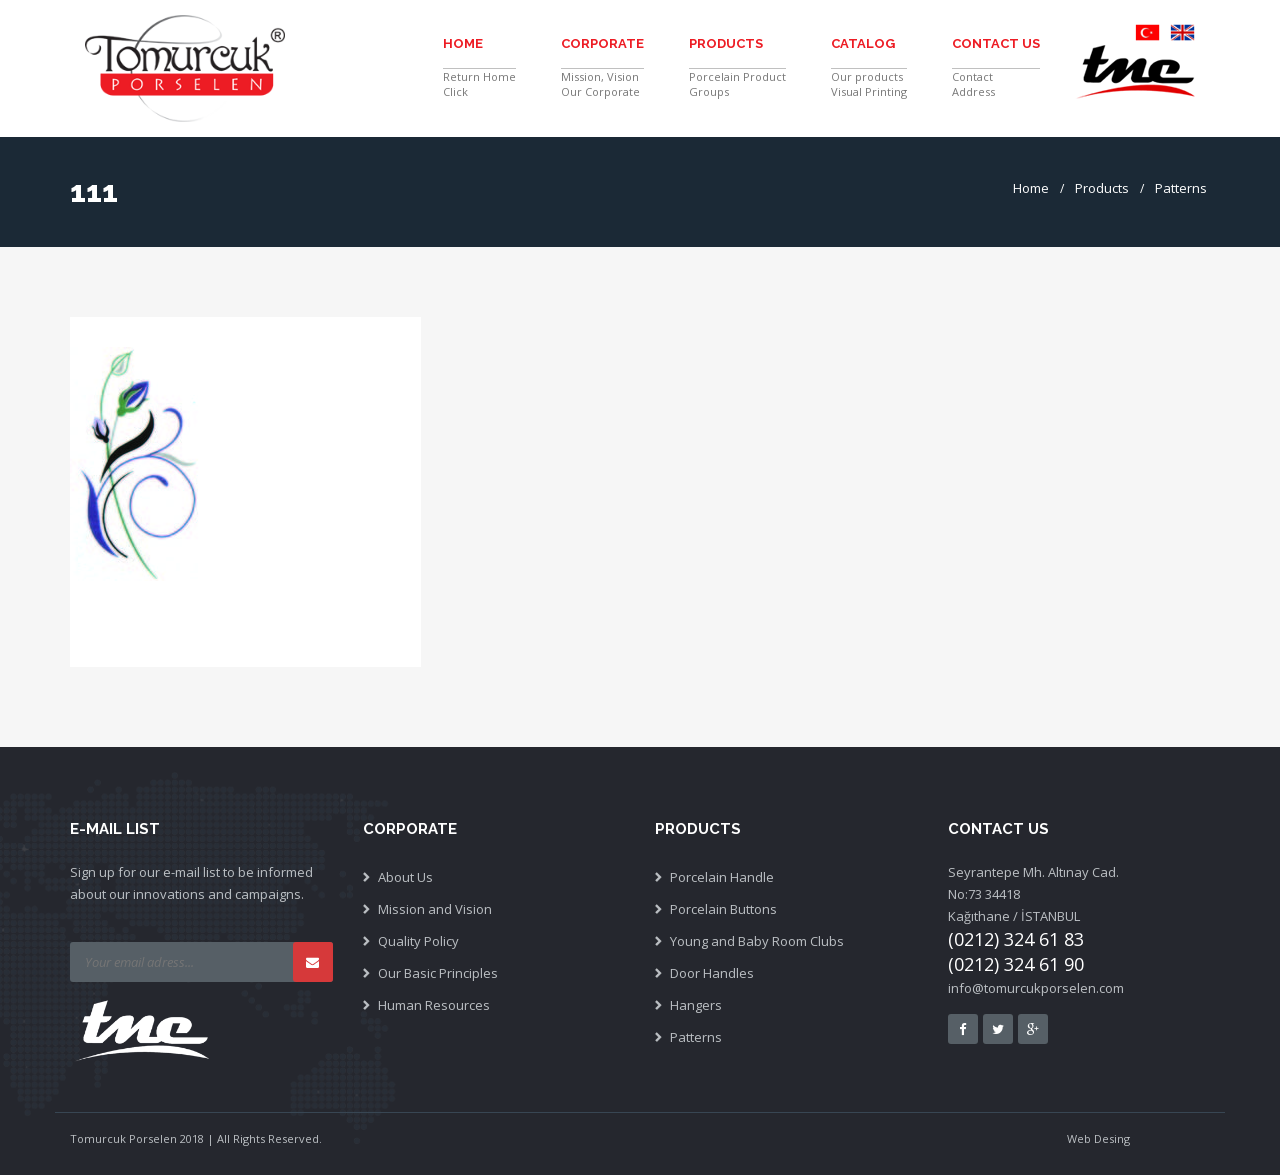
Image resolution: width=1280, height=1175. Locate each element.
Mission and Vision (435, 909)
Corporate (602, 43)
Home (463, 43)
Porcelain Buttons (723, 909)
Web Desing (1098, 1138)
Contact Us (996, 43)
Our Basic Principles (438, 973)
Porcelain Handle (722, 877)
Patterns (1181, 188)
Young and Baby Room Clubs (757, 941)
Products (726, 43)
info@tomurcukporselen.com (1036, 988)
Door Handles (712, 973)
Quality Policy (418, 941)
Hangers (696, 1005)
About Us (405, 877)
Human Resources (434, 1005)
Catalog (863, 43)
